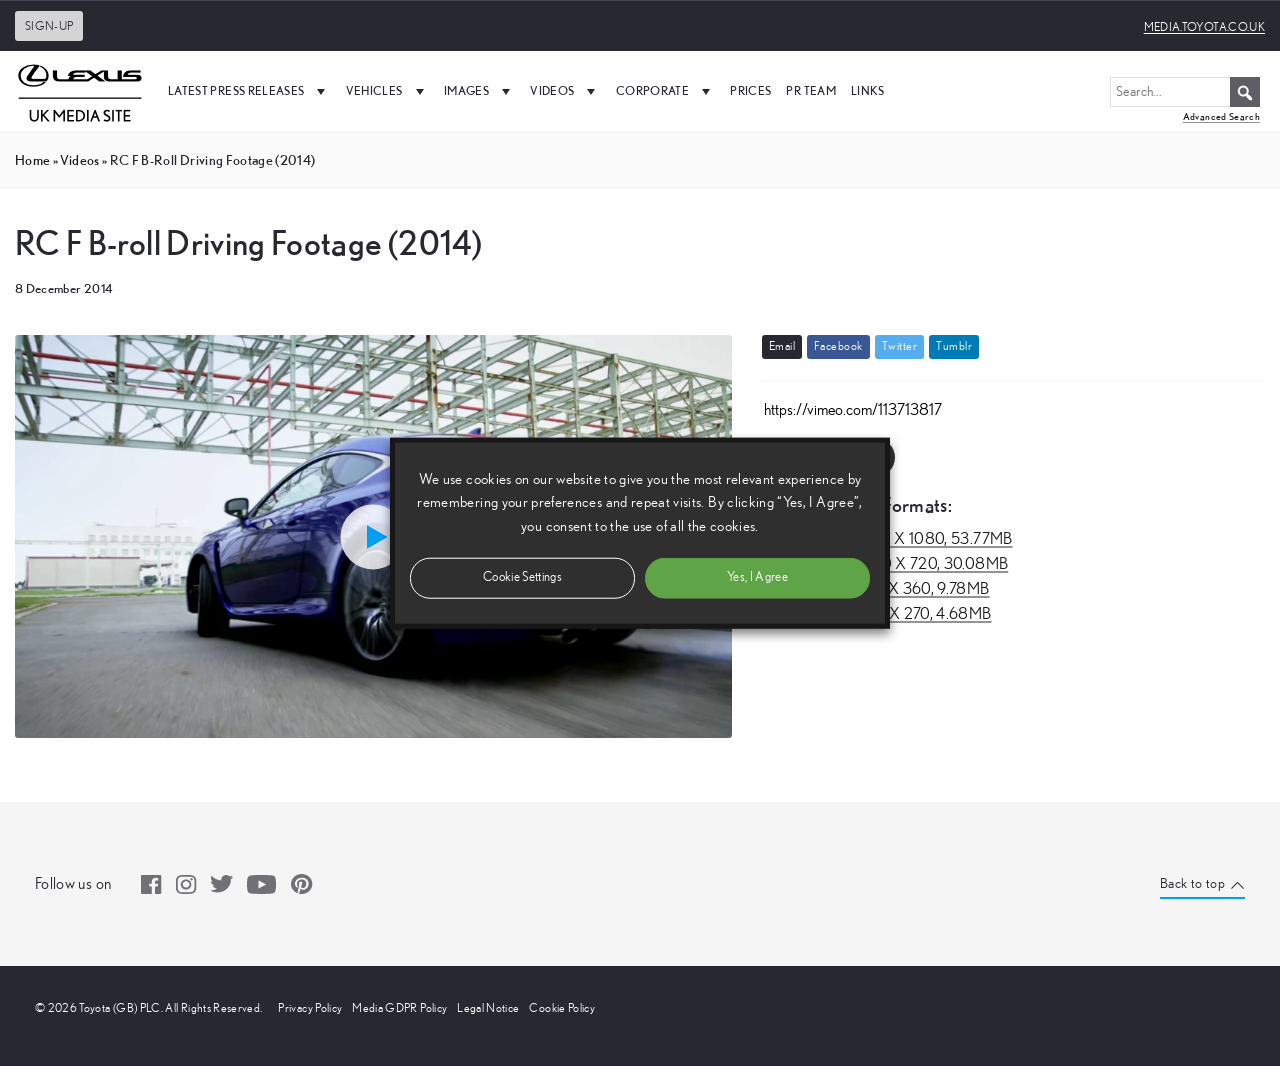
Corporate (666, 91)
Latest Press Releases (249, 91)
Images (479, 91)
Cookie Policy (562, 1008)
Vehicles (387, 91)
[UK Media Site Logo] (80, 91)
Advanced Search (1221, 116)
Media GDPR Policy (399, 1008)
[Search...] (1185, 92)
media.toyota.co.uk (1204, 27)
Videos (565, 91)
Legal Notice (488, 1008)
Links (868, 90)
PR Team (810, 90)
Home (32, 160)
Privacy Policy (310, 1008)
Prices (750, 90)
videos (79, 160)
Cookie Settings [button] (522, 576)
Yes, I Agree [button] (757, 576)
